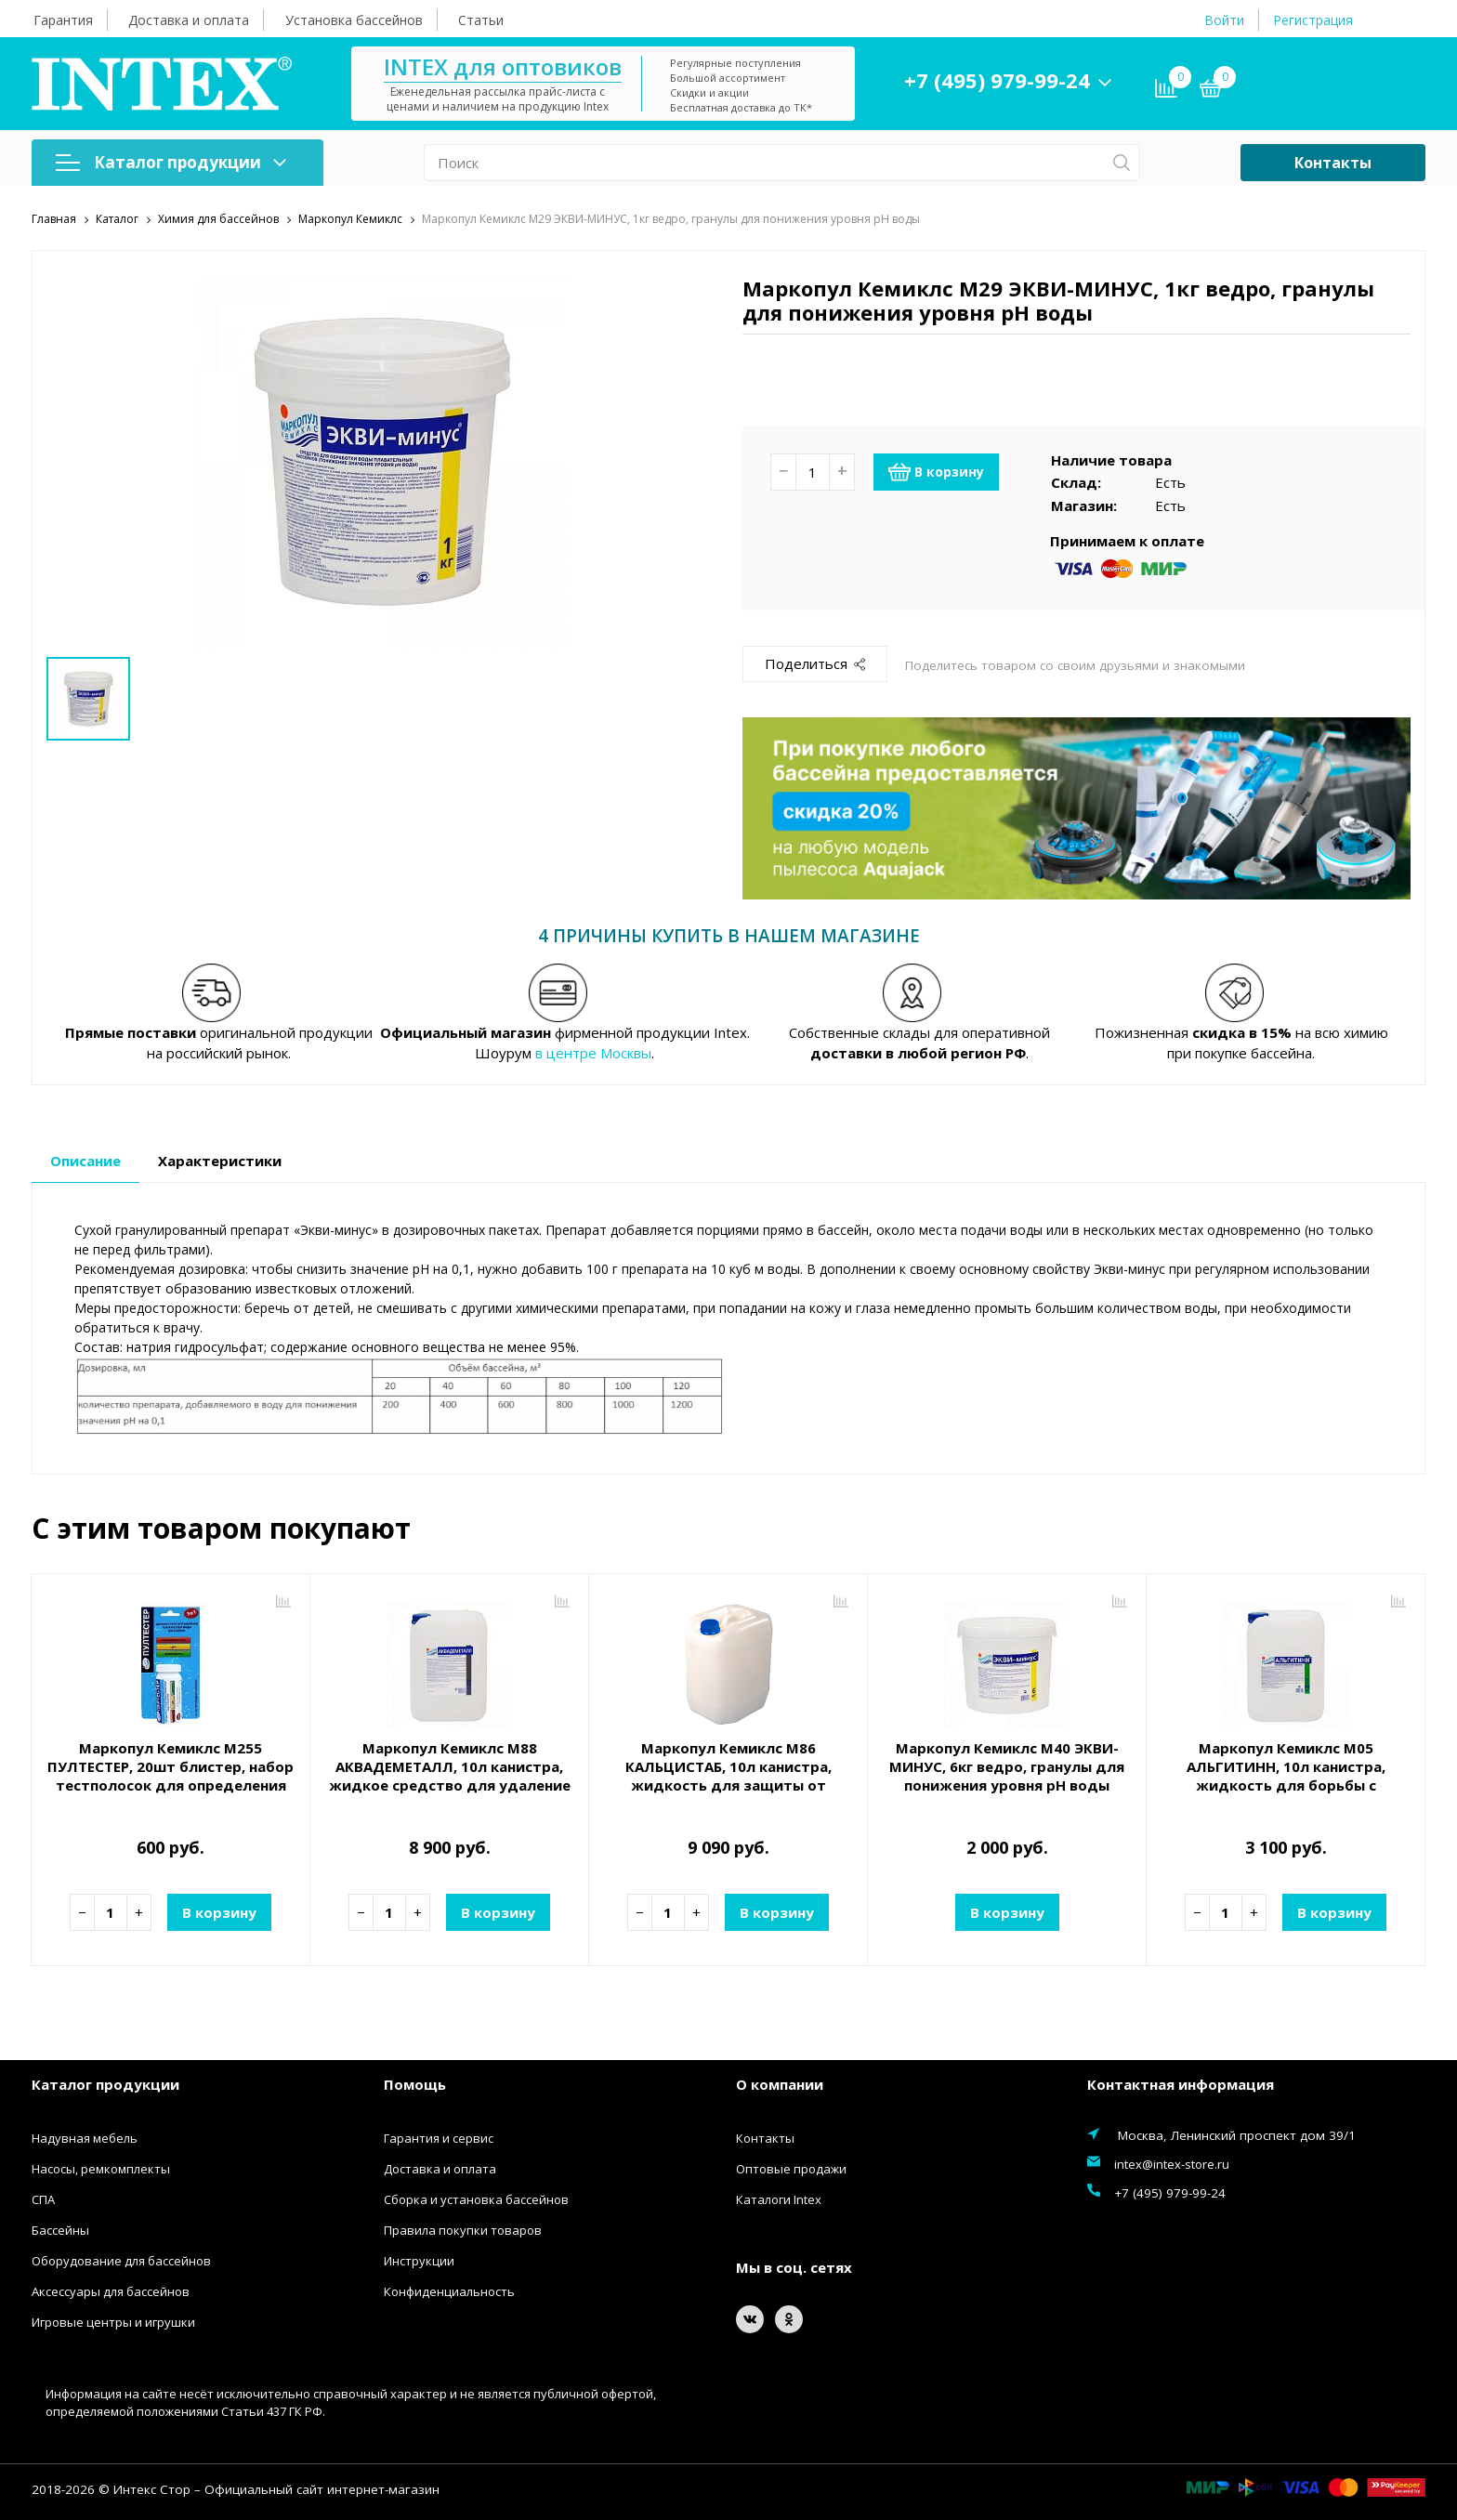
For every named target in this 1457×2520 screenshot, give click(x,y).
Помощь (415, 2084)
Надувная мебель (85, 2137)
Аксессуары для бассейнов (111, 2290)
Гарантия (63, 20)
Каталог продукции (171, 162)
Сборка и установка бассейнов (476, 2198)
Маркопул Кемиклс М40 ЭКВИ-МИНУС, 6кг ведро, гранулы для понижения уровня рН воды (1006, 1766)
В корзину (936, 471)
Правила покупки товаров (463, 2229)
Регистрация (1313, 20)
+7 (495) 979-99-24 (997, 80)
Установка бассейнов (354, 20)
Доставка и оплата (188, 20)
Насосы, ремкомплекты (101, 2167)
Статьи (481, 20)
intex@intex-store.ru (1171, 2163)
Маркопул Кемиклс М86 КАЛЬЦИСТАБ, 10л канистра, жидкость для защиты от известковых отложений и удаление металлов (728, 1785)
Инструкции (419, 2259)
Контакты (1333, 162)
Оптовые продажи (791, 2167)
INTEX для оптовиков (503, 66)
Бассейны (60, 2229)
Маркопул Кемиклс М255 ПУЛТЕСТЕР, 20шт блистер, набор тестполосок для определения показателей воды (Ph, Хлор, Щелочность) (170, 1785)
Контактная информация (1180, 2084)
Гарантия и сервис (438, 2137)
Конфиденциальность (449, 2290)
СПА (43, 2198)
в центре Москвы (593, 1052)
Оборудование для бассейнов (121, 2259)
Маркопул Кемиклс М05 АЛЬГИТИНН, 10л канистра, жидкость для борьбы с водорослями (1286, 1776)
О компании (779, 2084)
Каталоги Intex (778, 2198)
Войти (1224, 20)
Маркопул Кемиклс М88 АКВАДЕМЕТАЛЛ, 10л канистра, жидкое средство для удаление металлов (450, 1776)
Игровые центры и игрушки (113, 2321)
